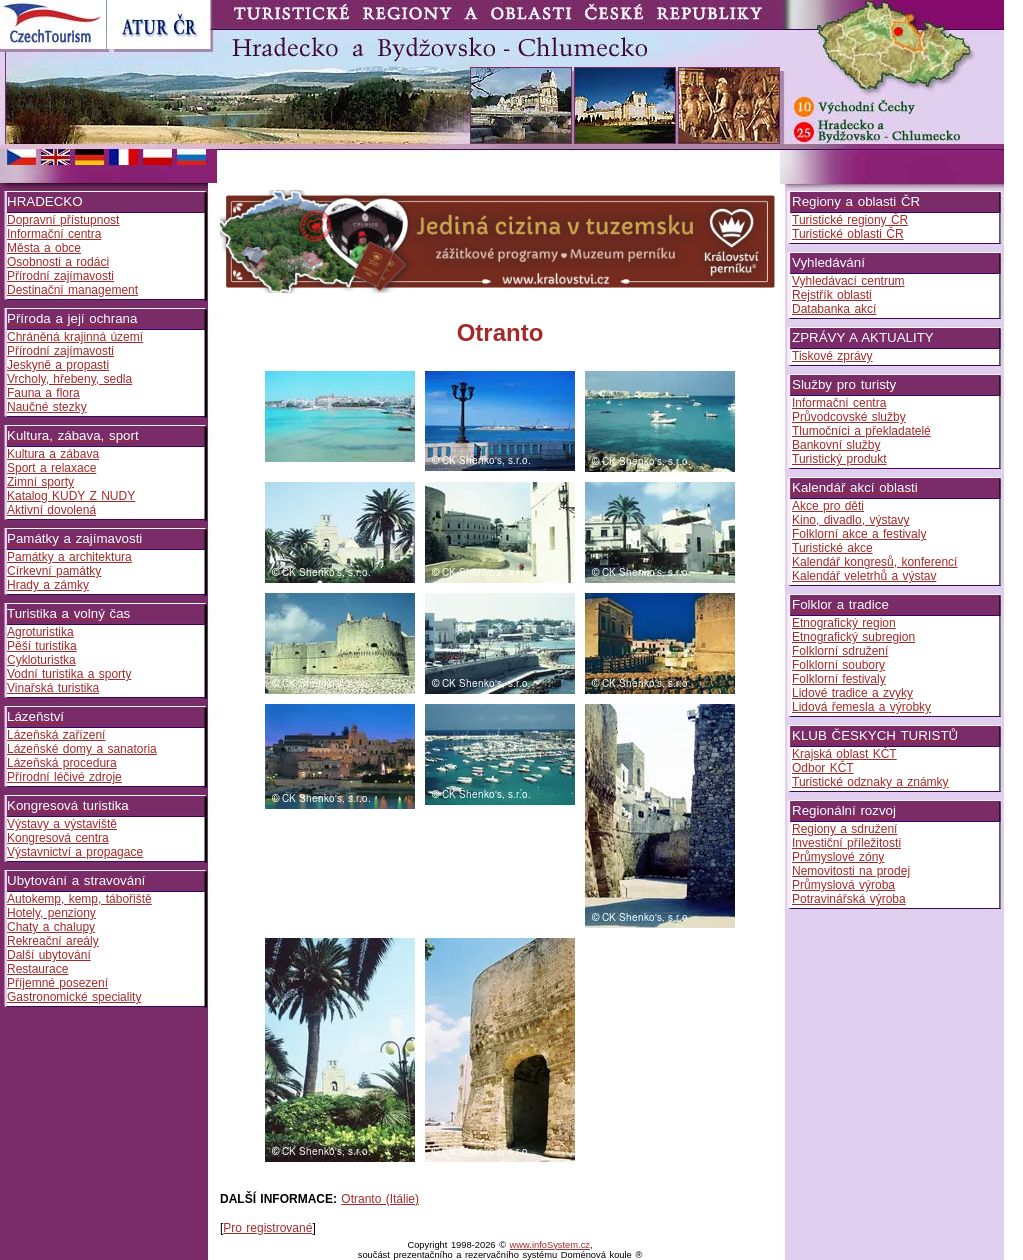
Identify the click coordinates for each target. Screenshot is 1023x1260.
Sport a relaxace (51, 468)
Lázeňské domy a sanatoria (82, 749)
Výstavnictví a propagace (75, 852)
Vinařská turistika (53, 688)
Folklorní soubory (838, 665)
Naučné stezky (47, 407)
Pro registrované (267, 1228)
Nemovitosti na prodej (851, 871)
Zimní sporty (40, 482)
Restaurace (37, 969)
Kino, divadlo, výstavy (850, 520)
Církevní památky (54, 571)
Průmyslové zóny (838, 857)
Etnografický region (844, 623)
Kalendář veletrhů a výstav (864, 576)
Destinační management (72, 290)
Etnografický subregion (853, 637)
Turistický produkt (839, 459)
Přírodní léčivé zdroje (64, 777)
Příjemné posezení (57, 983)
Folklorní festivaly (839, 679)
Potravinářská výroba (849, 899)
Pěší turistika (42, 646)
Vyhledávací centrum (848, 281)
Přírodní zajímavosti (60, 276)
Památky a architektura (69, 557)
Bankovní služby (836, 445)
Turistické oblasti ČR (848, 234)
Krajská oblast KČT (844, 754)
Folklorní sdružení (840, 651)
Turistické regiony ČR (850, 220)
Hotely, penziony (51, 913)
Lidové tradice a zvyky (852, 693)
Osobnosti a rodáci (58, 262)
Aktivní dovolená (51, 510)
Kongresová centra (58, 838)
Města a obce (44, 248)
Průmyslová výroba (843, 885)
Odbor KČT (823, 768)
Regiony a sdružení (844, 829)
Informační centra (54, 234)
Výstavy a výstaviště (62, 824)
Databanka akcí (834, 309)
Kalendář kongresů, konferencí (874, 562)
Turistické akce (832, 548)
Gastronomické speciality (74, 997)
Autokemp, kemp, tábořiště (79, 899)
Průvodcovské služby (849, 417)
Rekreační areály (53, 941)
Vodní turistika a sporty (69, 674)
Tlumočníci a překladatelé (861, 431)
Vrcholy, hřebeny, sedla (69, 379)
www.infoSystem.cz (550, 1245)
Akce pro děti (828, 506)
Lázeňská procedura (62, 763)
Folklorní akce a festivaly (859, 534)
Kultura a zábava (53, 454)
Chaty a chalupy (51, 927)
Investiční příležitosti (846, 843)
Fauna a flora (43, 393)
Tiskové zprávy (832, 356)
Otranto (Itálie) (380, 1199)
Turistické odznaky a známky (870, 782)
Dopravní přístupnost (63, 220)
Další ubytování (49, 955)
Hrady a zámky (48, 585)
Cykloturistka (41, 660)
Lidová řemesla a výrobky (861, 707)
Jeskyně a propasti (58, 365)
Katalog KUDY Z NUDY (71, 496)
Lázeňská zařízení (56, 735)
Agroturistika (40, 632)
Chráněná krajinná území (75, 337)
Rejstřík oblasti (832, 295)
